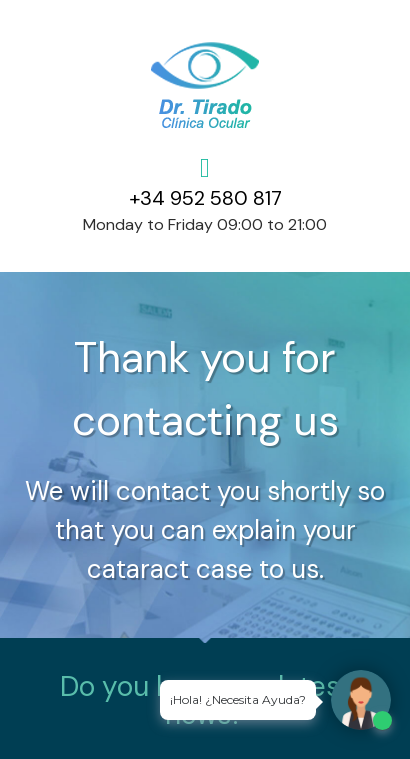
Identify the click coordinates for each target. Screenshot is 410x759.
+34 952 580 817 (205, 198)
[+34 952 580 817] (205, 168)
